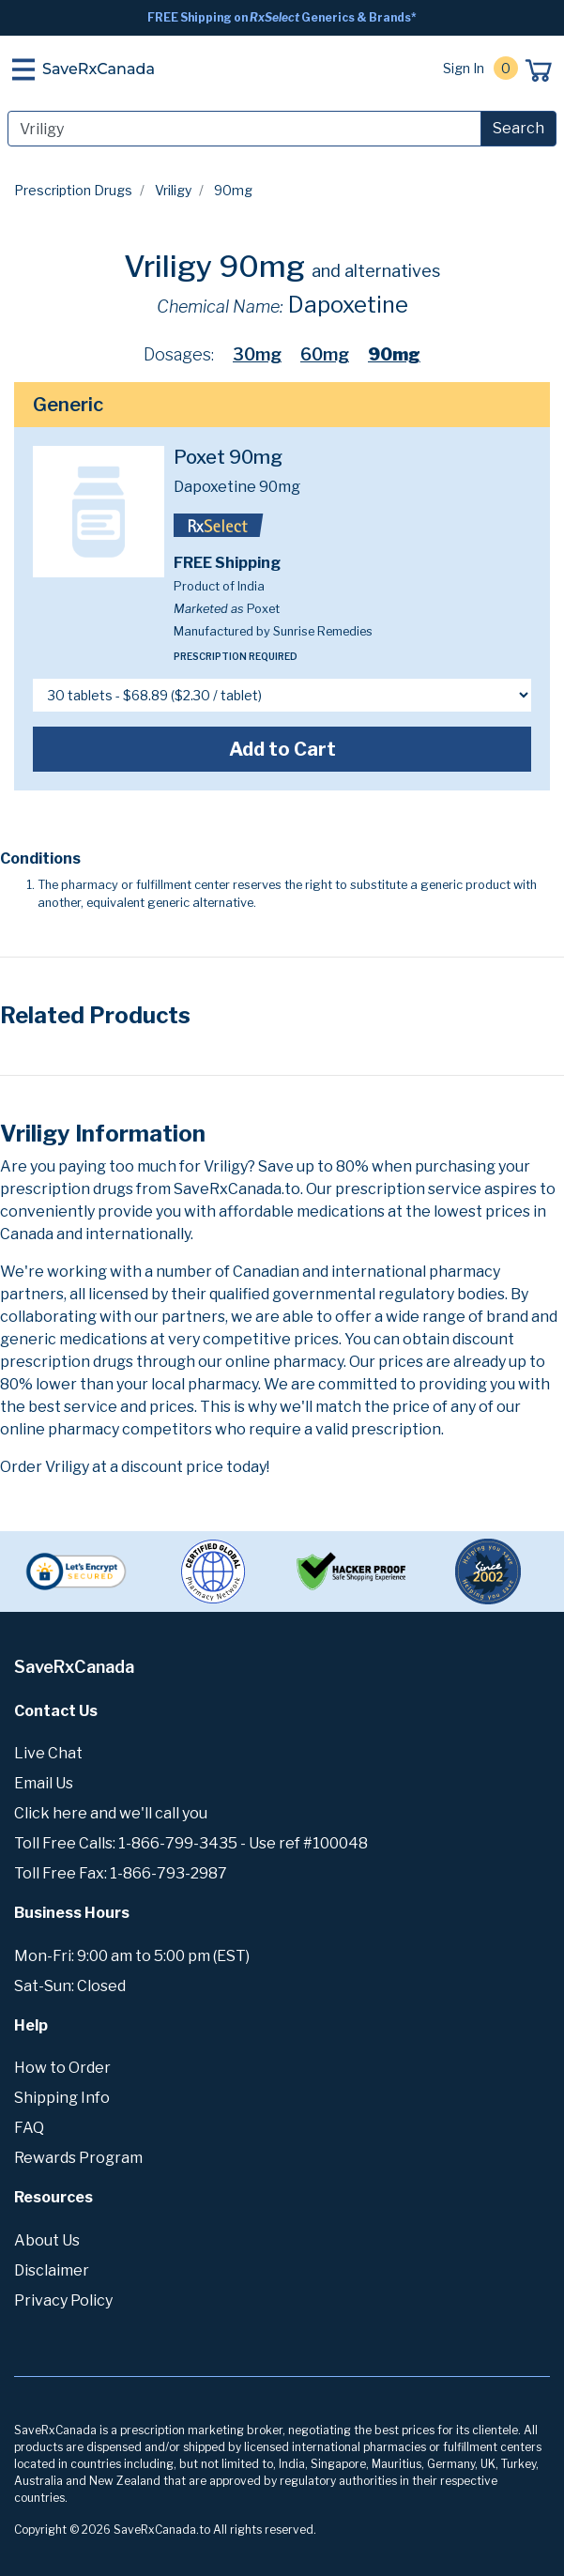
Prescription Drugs (73, 190)
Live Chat (48, 1753)
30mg (257, 354)
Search (518, 128)
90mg (394, 354)
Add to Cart (282, 749)
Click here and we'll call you (110, 1813)
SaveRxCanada (98, 69)
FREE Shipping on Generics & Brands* (282, 17)
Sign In (463, 68)
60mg (324, 354)
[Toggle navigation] (23, 69)
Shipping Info (62, 2098)
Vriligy (173, 190)
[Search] (244, 128)
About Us (47, 2240)
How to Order (62, 2068)
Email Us (43, 1783)
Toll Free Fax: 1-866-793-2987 (120, 1873)
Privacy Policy (63, 2300)
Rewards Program (78, 2158)
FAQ (29, 2128)
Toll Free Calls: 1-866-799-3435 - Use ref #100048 (191, 1843)
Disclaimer (51, 2270)
